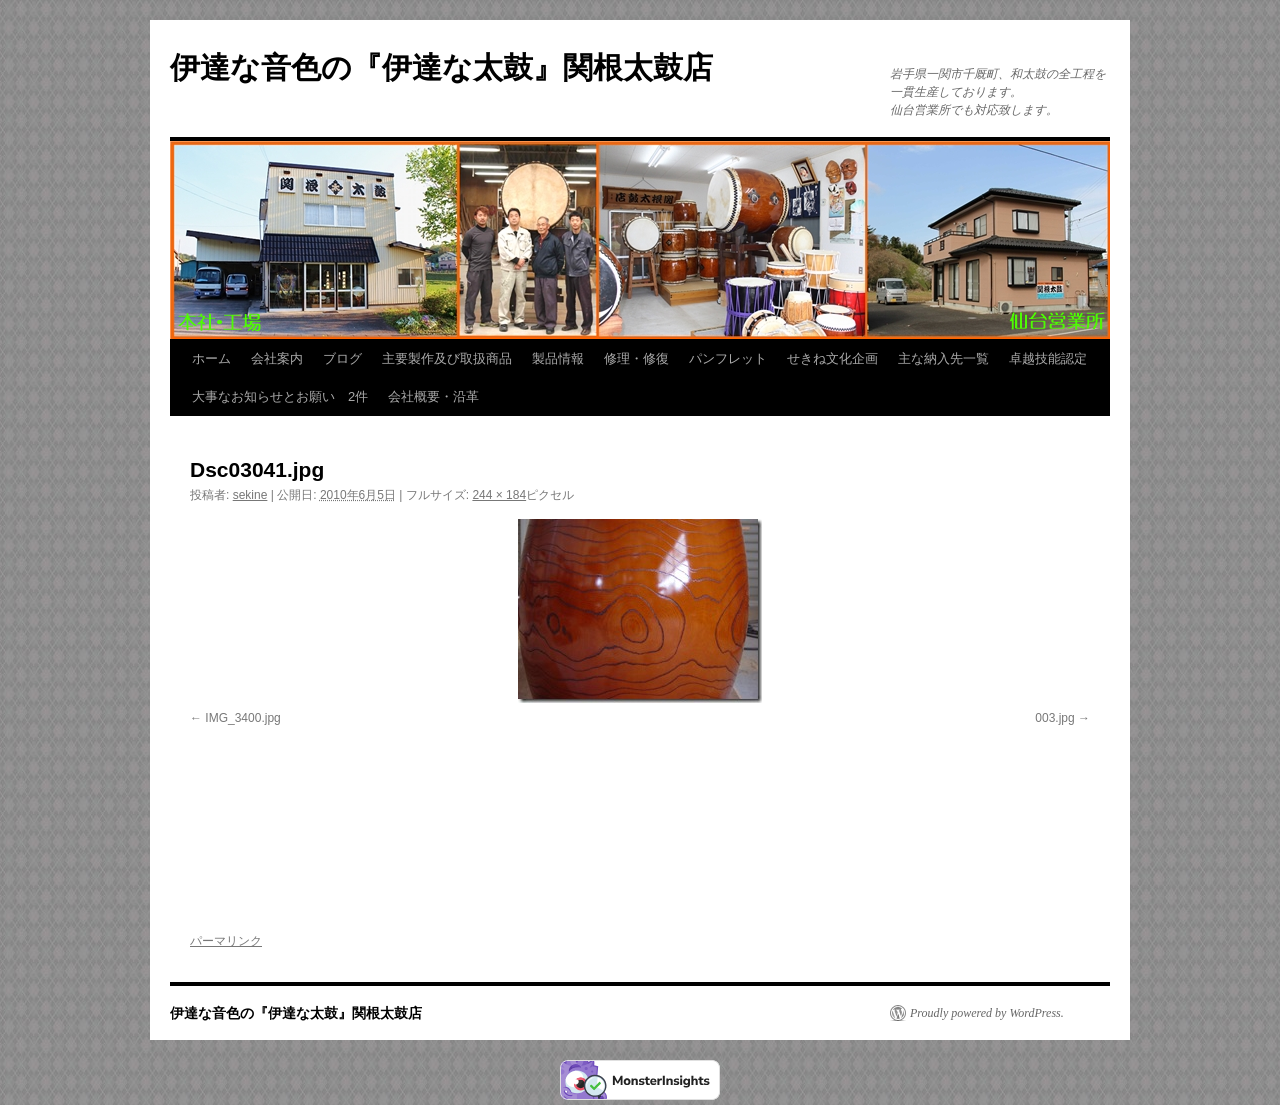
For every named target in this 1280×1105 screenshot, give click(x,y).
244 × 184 (499, 495)
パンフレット (728, 358)
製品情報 (558, 358)
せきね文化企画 (832, 358)
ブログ (342, 358)
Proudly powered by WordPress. (987, 1013)
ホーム (211, 358)
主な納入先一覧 (943, 358)
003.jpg (1054, 718)
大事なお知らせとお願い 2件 (280, 396)
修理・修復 (636, 358)
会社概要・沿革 (433, 396)
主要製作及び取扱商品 (447, 358)
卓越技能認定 (1048, 358)
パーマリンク (226, 941)
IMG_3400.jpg (242, 718)
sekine (250, 495)
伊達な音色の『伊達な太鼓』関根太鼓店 (441, 67)
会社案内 (277, 358)
